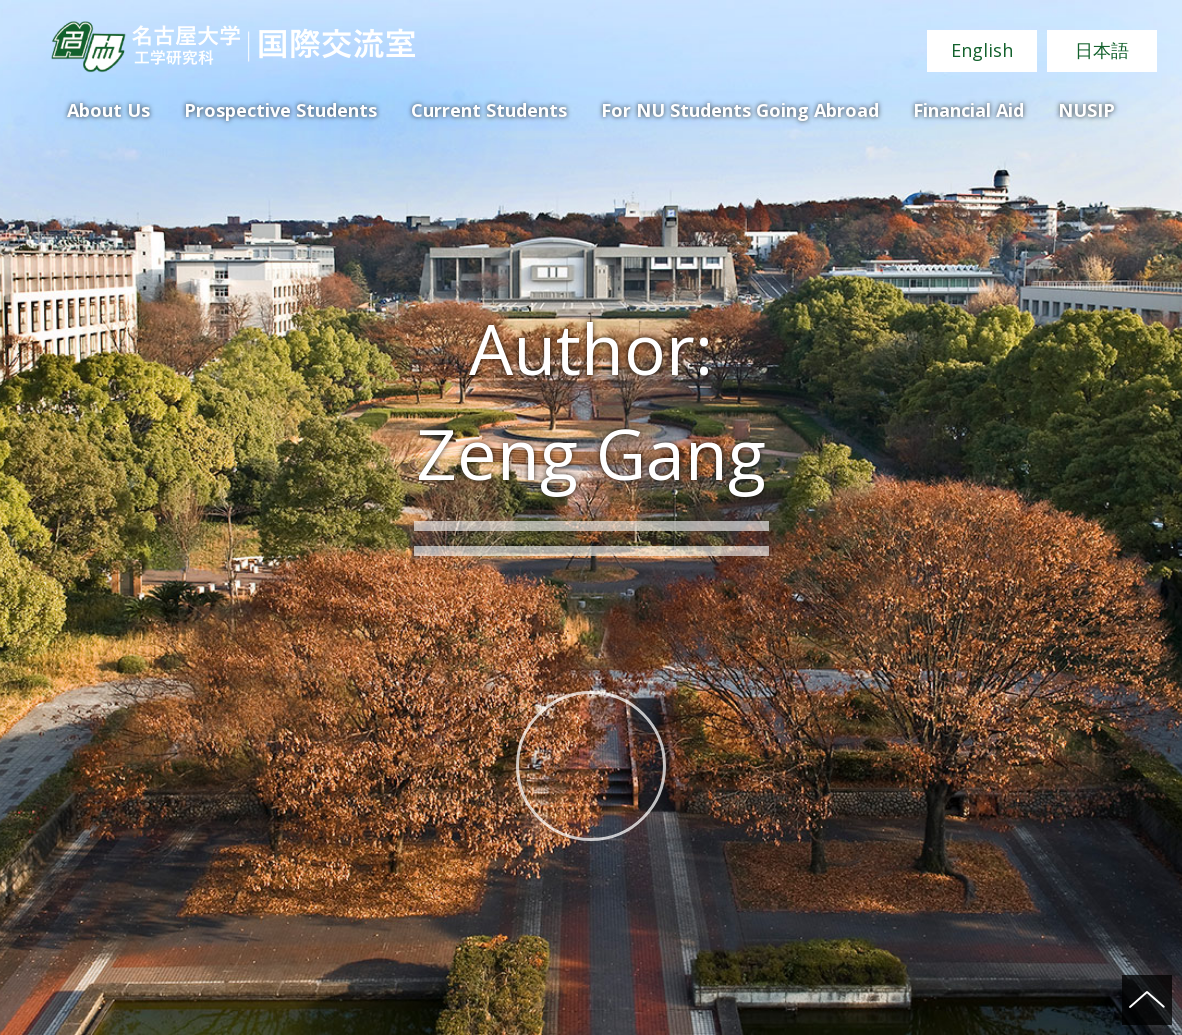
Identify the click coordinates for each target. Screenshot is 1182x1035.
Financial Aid (968, 110)
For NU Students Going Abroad (740, 110)
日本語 (1102, 50)
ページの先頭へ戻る (1147, 1000)
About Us (108, 110)
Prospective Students (280, 110)
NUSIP (1086, 110)
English (982, 50)
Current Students (489, 110)
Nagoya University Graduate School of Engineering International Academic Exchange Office (232, 46)
